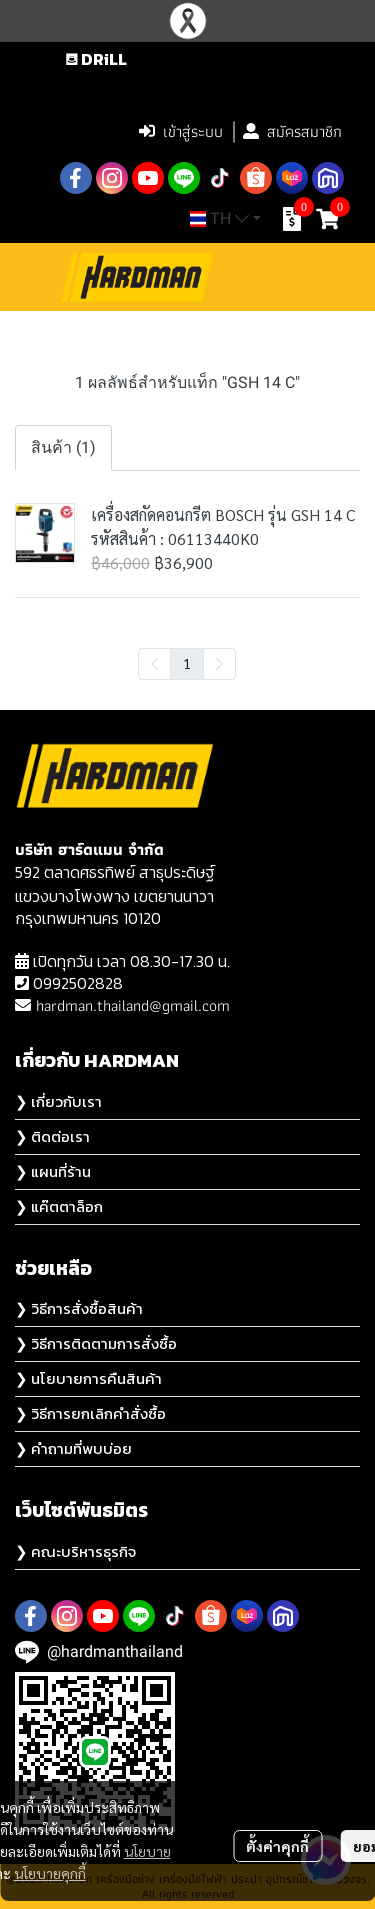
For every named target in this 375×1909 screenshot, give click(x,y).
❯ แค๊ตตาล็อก (59, 1206)
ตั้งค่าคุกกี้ (277, 1846)
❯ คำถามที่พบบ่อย (73, 1448)
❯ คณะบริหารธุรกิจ (75, 1551)
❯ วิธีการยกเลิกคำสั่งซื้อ (90, 1413)
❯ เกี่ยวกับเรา (58, 1101)
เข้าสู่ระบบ (181, 131)
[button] (219, 89)
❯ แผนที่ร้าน (53, 1171)
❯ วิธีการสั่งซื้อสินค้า (79, 1308)
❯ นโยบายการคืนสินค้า (88, 1378)
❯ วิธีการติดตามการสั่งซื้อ (96, 1343)
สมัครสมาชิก (292, 131)
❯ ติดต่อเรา (52, 1136)
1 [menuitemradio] (187, 663)
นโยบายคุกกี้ (50, 1873)
